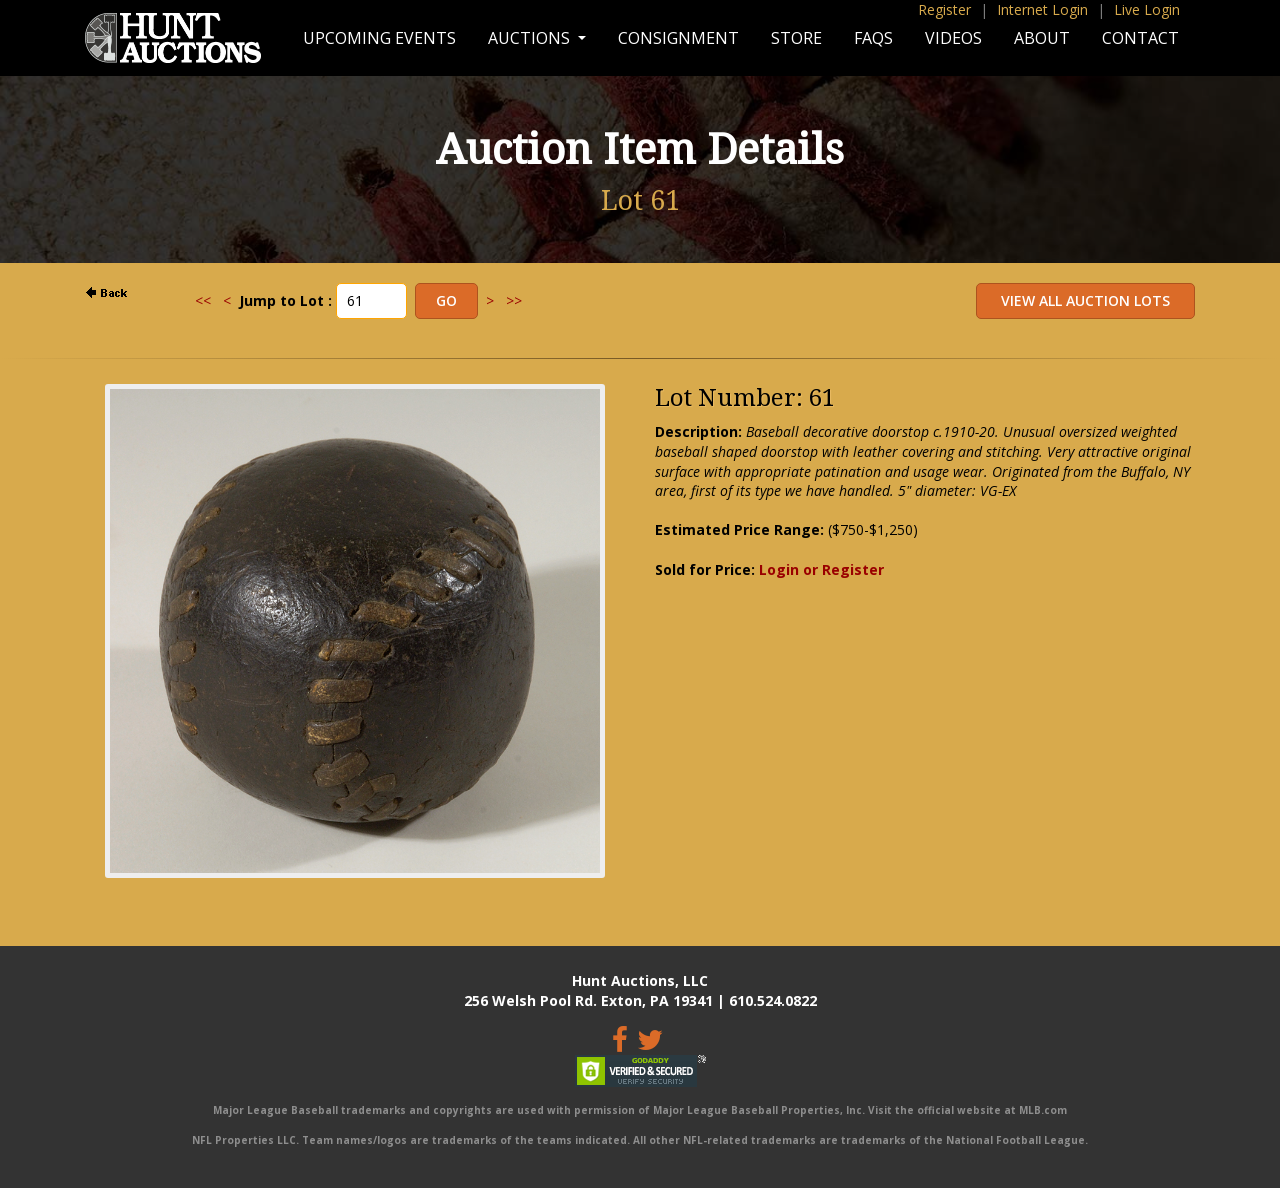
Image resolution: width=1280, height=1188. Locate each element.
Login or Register (821, 569)
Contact (1140, 38)
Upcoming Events (379, 38)
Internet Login (1042, 9)
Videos (953, 38)
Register (944, 9)
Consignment (678, 38)
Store (796, 38)
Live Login (1147, 9)
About (1042, 38)
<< (203, 300)
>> (514, 300)
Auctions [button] (531, 38)
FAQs (873, 38)
